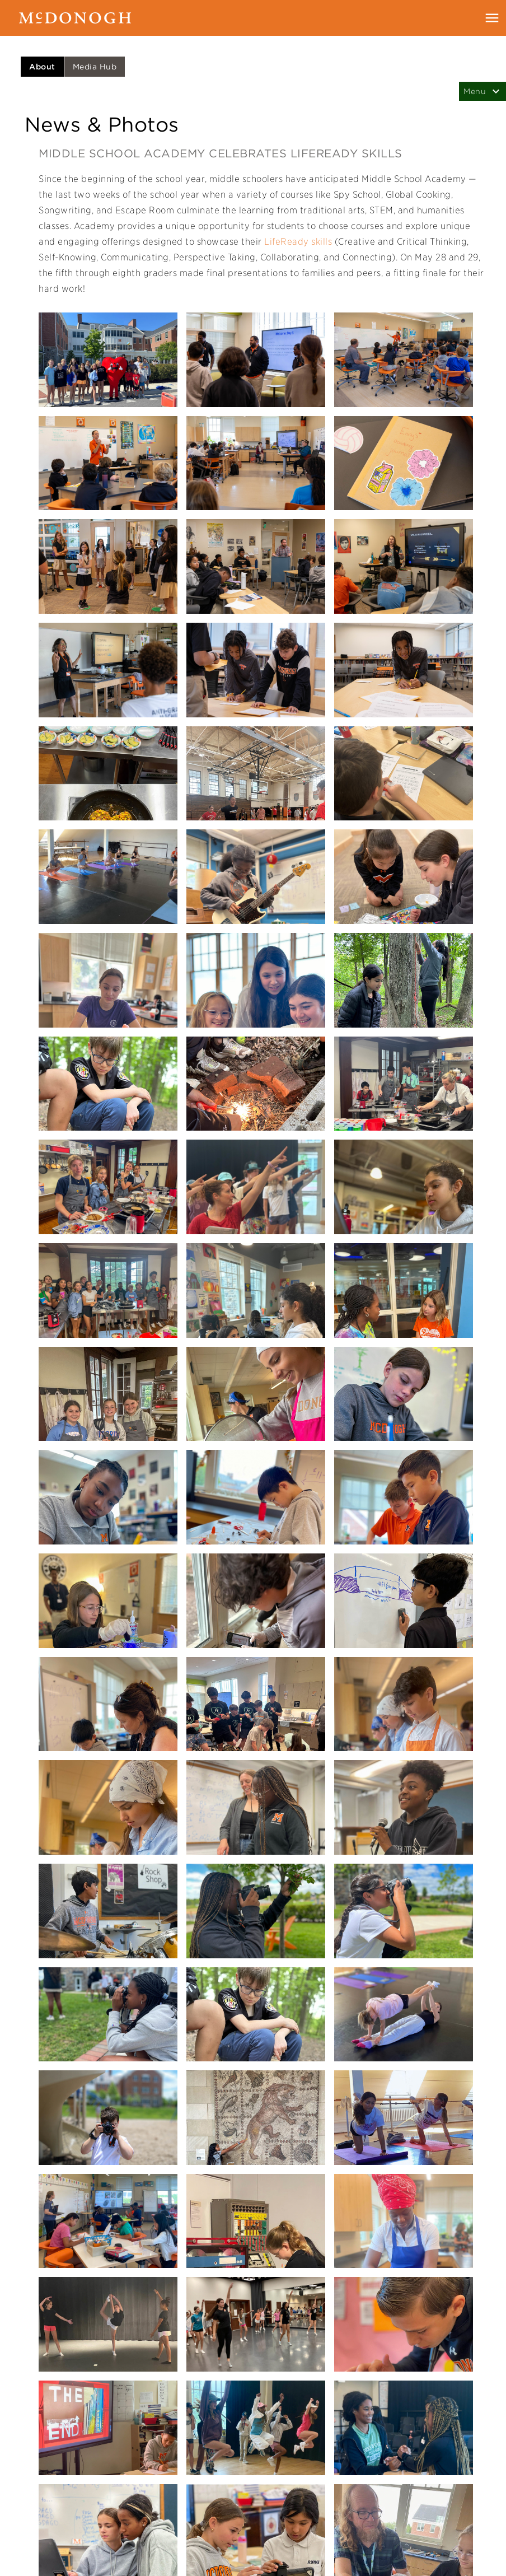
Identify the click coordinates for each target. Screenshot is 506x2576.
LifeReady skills (298, 241)
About (42, 66)
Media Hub (95, 66)
